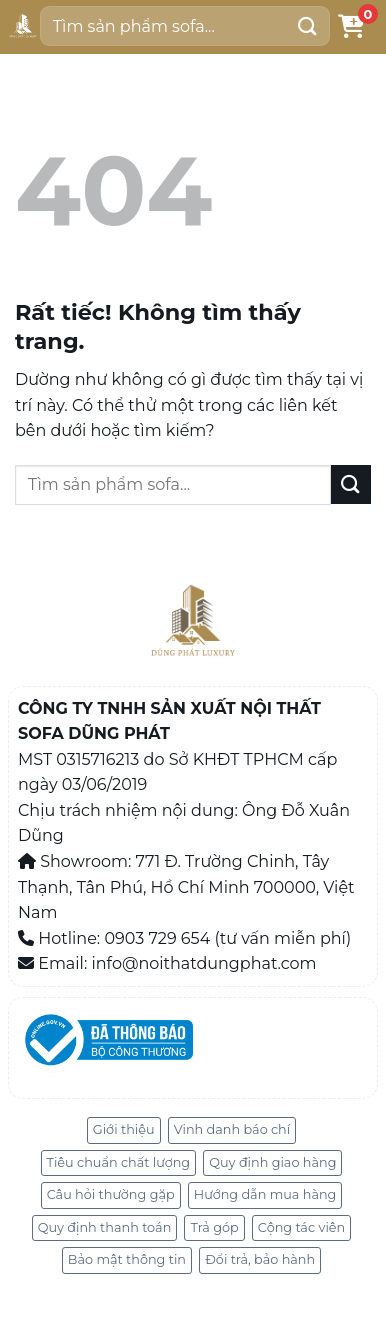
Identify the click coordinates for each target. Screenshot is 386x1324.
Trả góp (214, 1227)
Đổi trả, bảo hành (260, 1259)
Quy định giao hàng (272, 1162)
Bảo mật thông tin (127, 1259)
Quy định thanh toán (105, 1227)
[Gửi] (307, 25)
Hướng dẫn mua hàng (265, 1194)
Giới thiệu (124, 1129)
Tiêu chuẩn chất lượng (119, 1162)
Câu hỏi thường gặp (111, 1194)
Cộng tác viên (301, 1227)
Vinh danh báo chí (232, 1129)
